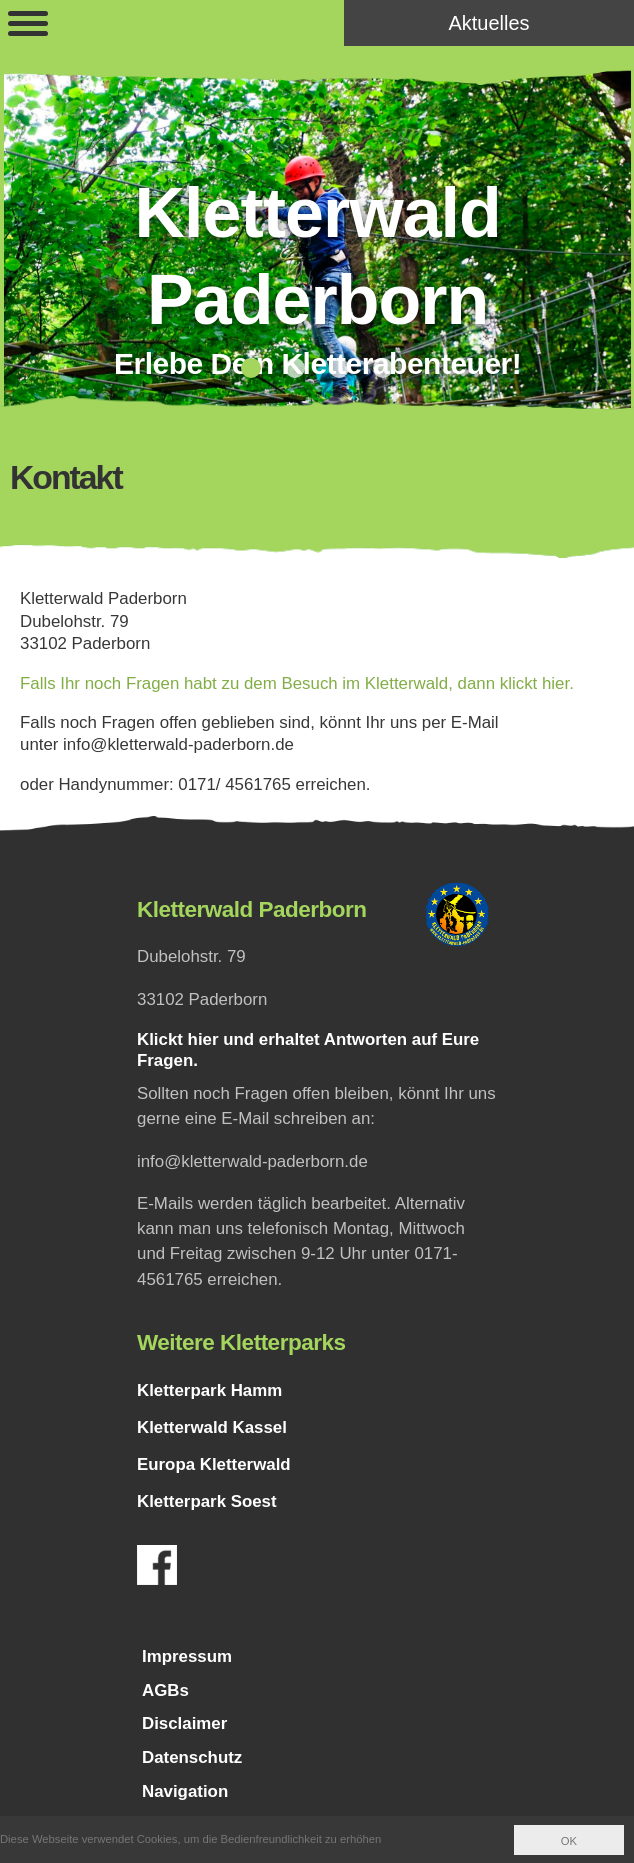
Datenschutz (192, 1757)
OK (569, 1841)
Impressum (187, 1656)
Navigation (185, 1791)
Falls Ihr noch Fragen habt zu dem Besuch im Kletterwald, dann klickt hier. (297, 683)
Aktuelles (488, 23)
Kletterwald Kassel (212, 1427)
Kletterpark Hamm (209, 1390)
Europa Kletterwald (214, 1464)
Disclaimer (184, 1723)
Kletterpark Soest (207, 1501)
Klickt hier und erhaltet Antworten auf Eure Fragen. (308, 1050)
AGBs (165, 1690)
